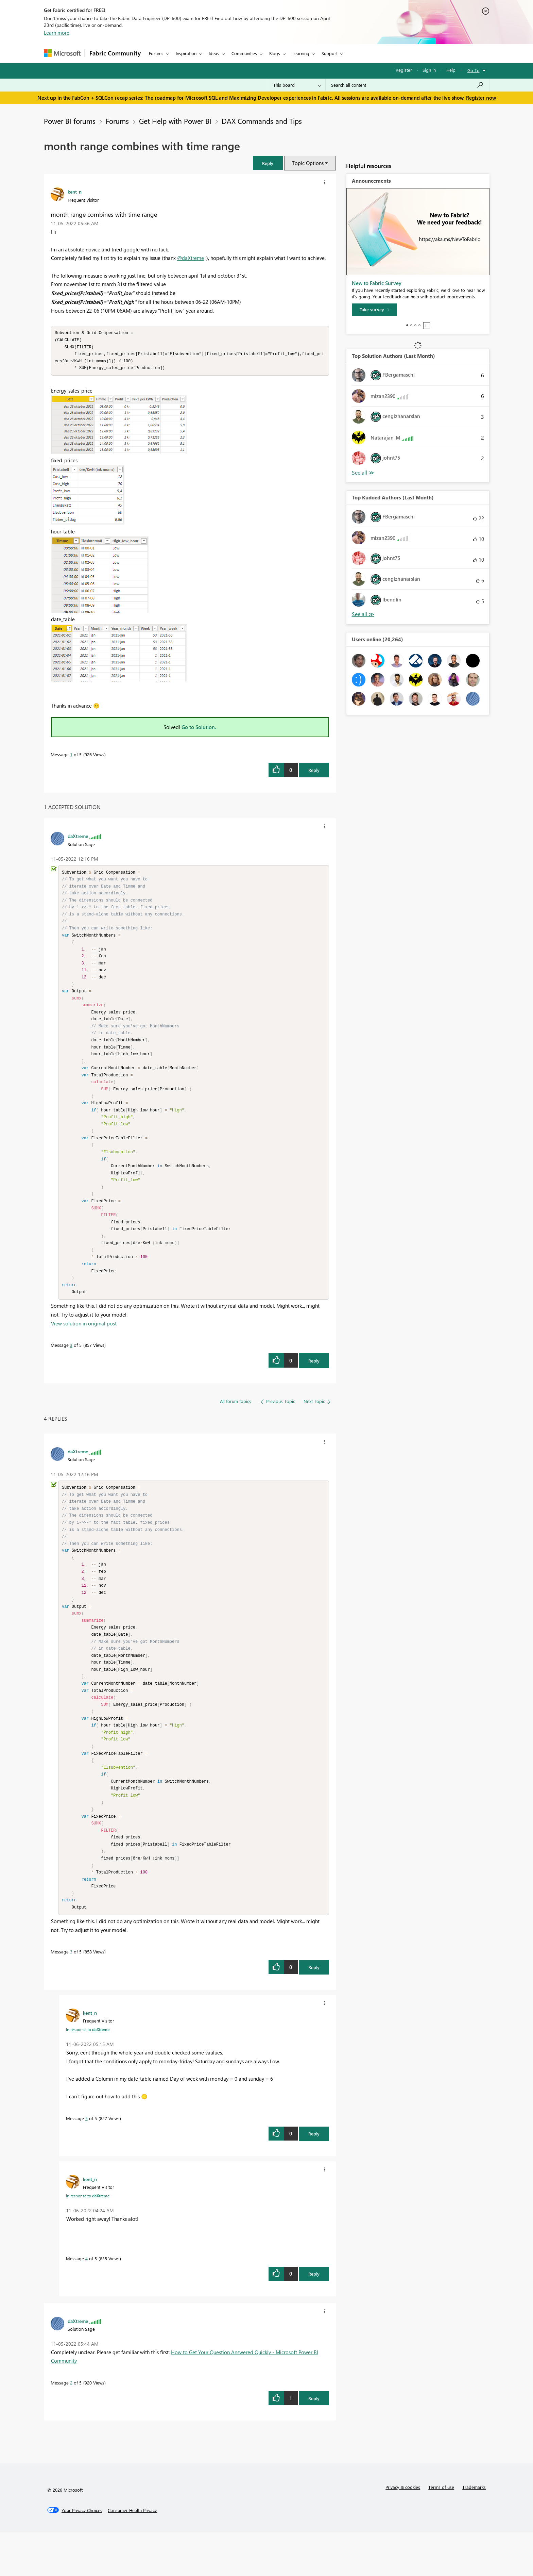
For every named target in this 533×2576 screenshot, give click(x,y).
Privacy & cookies (402, 2530)
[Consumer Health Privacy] (132, 2554)
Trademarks (474, 2530)
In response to (87, 2073)
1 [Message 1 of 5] (71, 756)
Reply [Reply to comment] (314, 1383)
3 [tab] (415, 325)
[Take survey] (374, 309)
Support (330, 53)
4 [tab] (419, 325)
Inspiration (186, 53)
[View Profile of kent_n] (75, 191)
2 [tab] (411, 325)
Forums (156, 53)
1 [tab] (407, 325)
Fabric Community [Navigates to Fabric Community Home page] (115, 53)
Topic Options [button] (308, 163)
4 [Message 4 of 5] (86, 2302)
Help (450, 70)
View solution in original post (84, 1346)
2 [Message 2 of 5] (71, 2426)
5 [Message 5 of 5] (86, 2162)
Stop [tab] (426, 325)
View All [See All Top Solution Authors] (363, 473)
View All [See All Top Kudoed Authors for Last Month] (363, 614)
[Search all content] (407, 85)
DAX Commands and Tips (262, 121)
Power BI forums (70, 121)
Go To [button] (473, 70)
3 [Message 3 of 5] (71, 1368)
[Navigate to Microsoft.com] (62, 53)
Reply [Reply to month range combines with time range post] (314, 772)
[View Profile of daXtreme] (78, 838)
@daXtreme (190, 257)
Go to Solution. (199, 729)
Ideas (214, 53)
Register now (481, 97)
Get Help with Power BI (175, 121)
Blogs (274, 53)
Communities (244, 53)
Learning (300, 53)
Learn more (56, 32)
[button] (268, 163)
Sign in (429, 70)
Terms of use (441, 2530)
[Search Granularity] (297, 85)
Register (404, 70)
